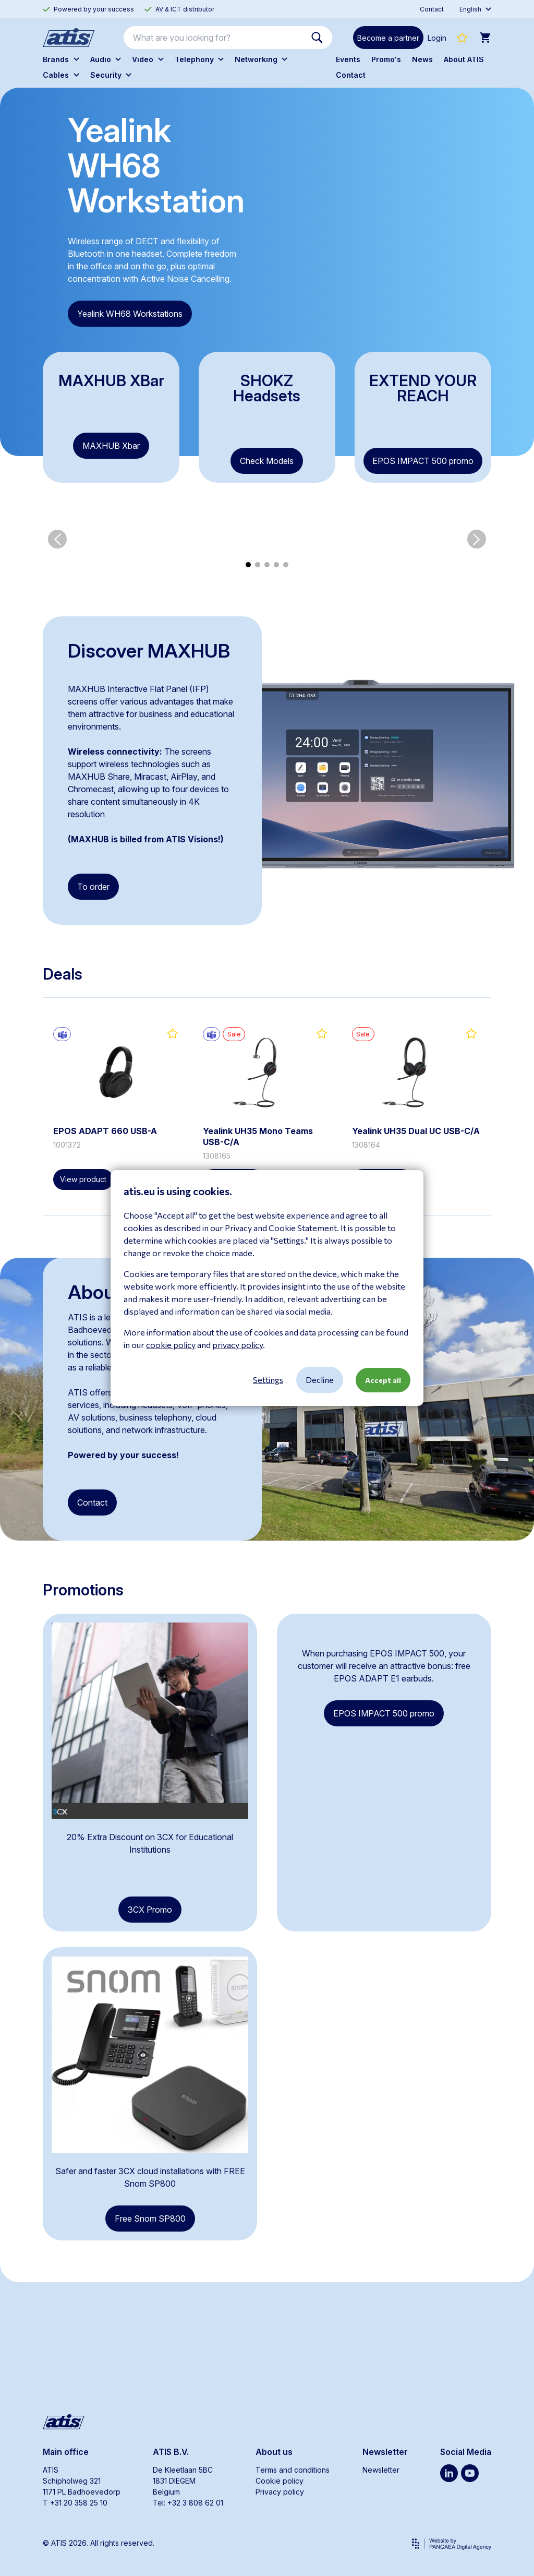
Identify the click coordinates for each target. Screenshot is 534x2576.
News (422, 59)
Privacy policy (280, 2491)
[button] (57, 645)
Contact (351, 74)
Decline (320, 1380)
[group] (91, 645)
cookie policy (171, 1345)
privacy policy (237, 1345)
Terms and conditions (293, 2469)
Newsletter (380, 2469)
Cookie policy (280, 2480)
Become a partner (388, 37)
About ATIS (464, 59)
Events (348, 59)
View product (83, 1285)
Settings (268, 1380)
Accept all (383, 1380)
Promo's (386, 59)
